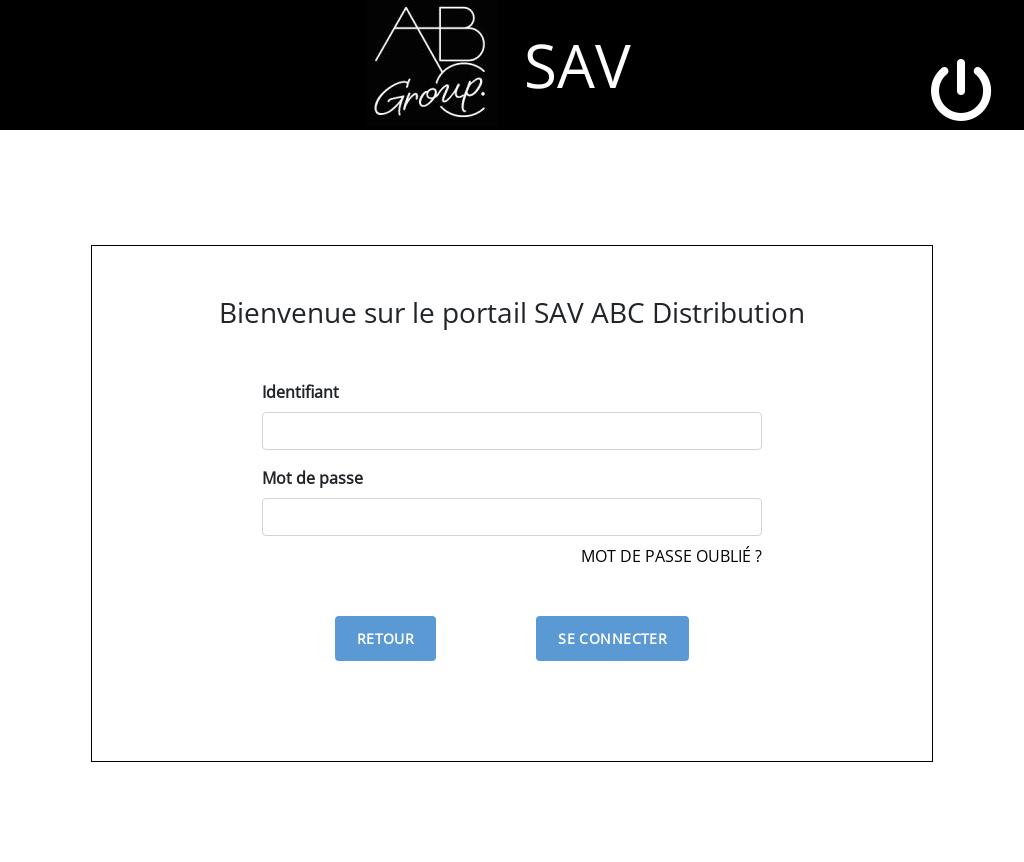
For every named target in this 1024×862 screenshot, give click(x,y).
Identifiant (300, 392)
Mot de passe (312, 478)
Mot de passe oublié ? (671, 556)
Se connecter (612, 638)
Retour (386, 638)
